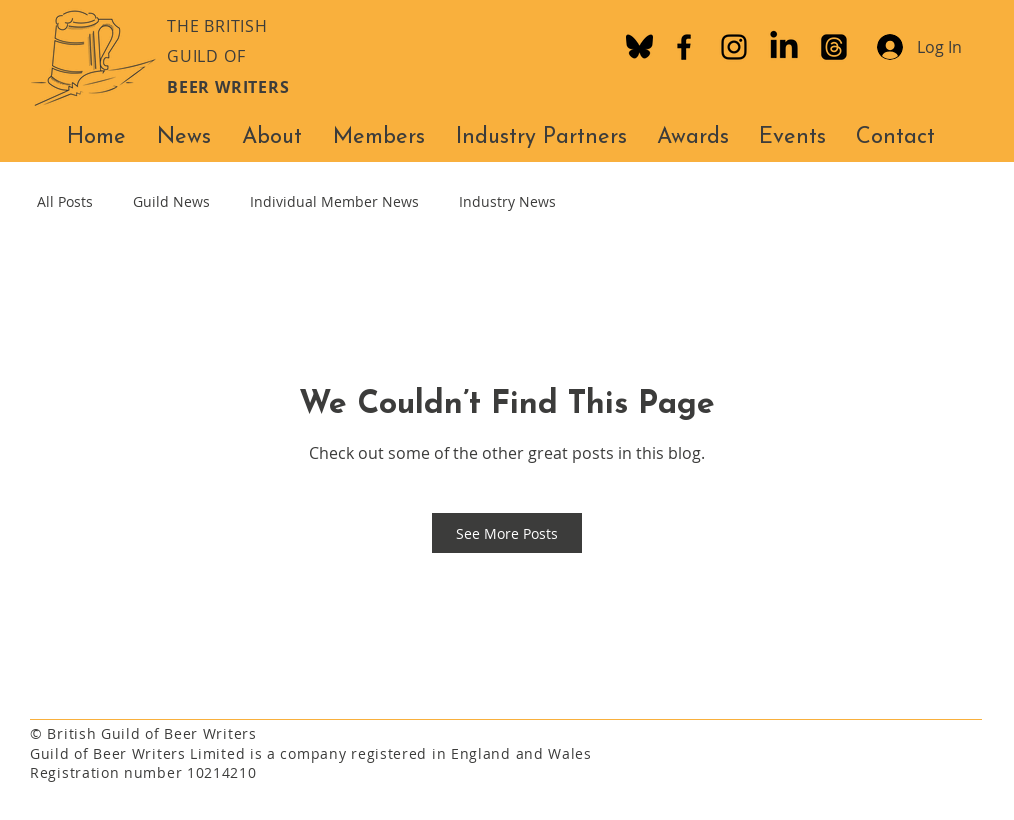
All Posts (65, 201)
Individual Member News (334, 201)
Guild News (171, 201)
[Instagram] (734, 47)
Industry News (507, 201)
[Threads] (834, 47)
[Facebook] (684, 47)
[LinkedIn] (784, 47)
